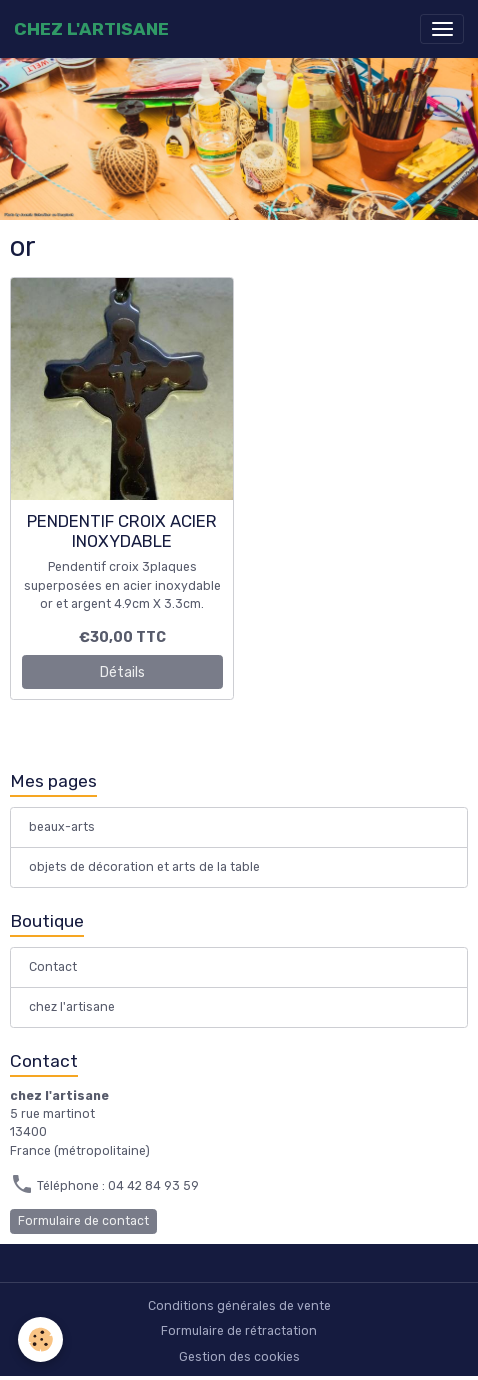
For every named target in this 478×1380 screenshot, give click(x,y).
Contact (53, 967)
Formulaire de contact (83, 1221)
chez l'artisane (72, 1007)
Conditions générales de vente (239, 1306)
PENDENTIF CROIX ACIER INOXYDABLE (122, 531)
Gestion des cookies (239, 1357)
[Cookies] (40, 1339)
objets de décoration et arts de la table (144, 867)
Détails (122, 672)
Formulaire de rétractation (239, 1331)
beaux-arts (62, 827)
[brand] (91, 29)
